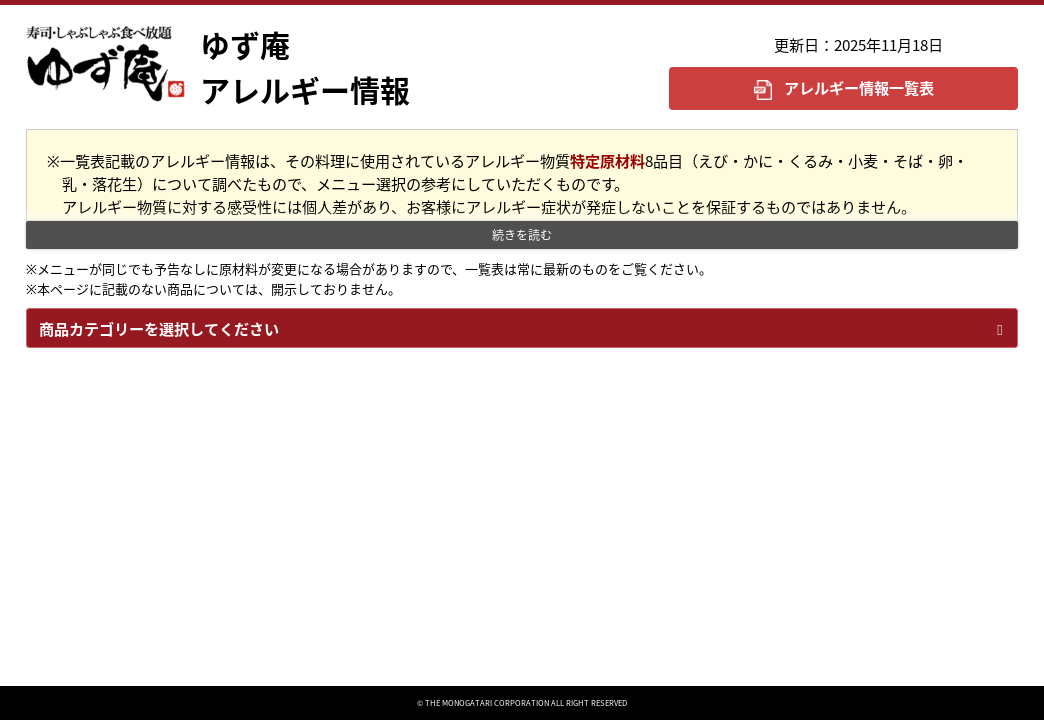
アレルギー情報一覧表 (859, 87)
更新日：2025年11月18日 (858, 44)
